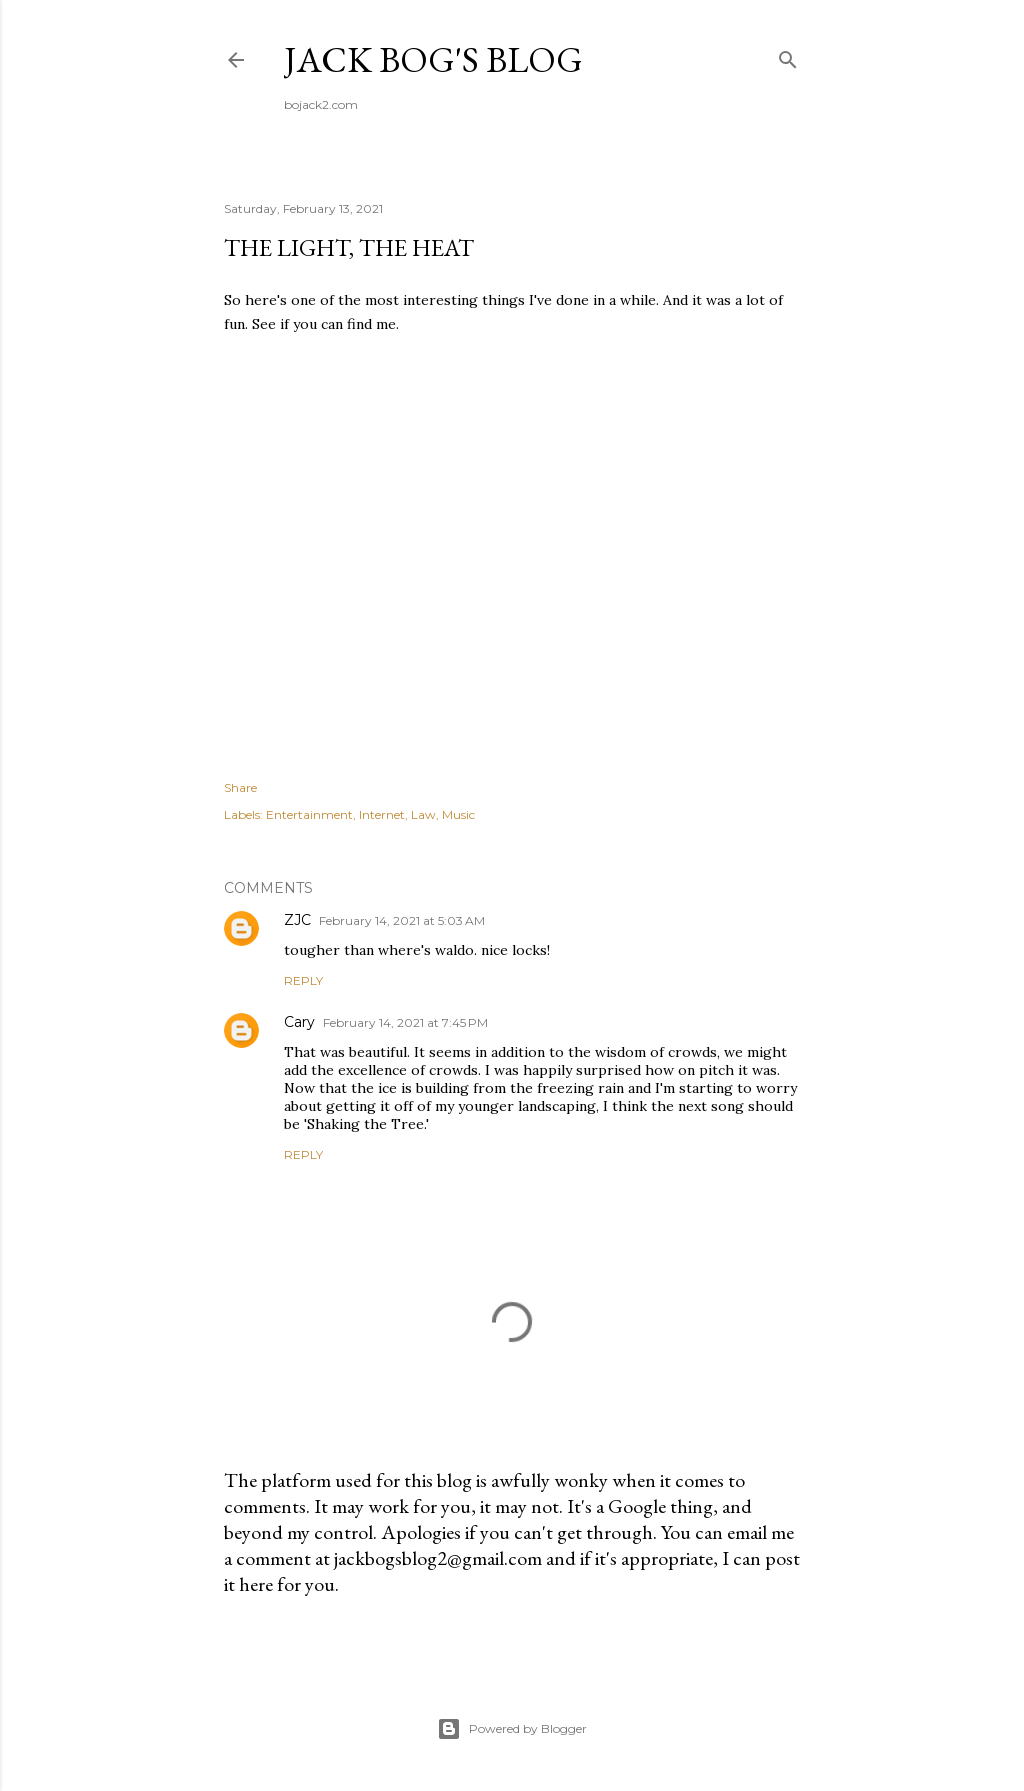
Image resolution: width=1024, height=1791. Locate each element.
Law (423, 814)
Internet (382, 814)
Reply (303, 980)
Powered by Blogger (512, 1729)
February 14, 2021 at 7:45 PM (405, 1022)
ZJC (297, 920)
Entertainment (309, 814)
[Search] (788, 55)
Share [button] (240, 787)
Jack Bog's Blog (433, 59)
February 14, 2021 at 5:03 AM (402, 920)
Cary (299, 1022)
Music (458, 814)
